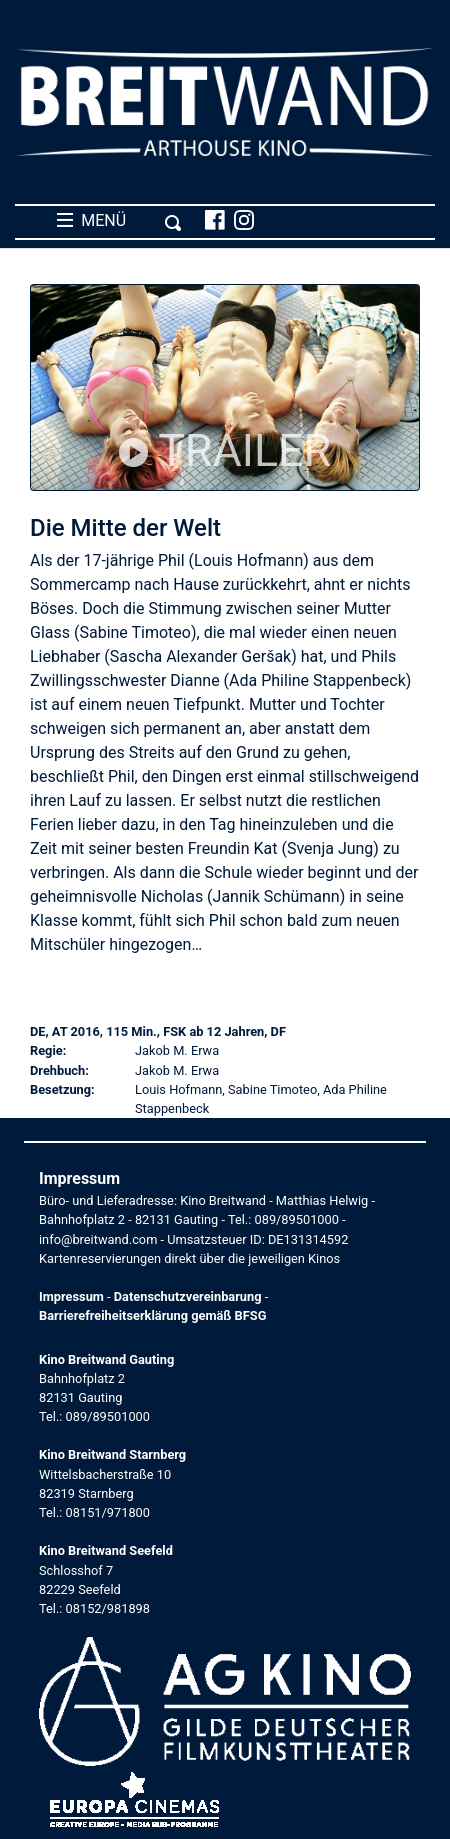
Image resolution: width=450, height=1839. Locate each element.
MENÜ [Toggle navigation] (119, 221)
